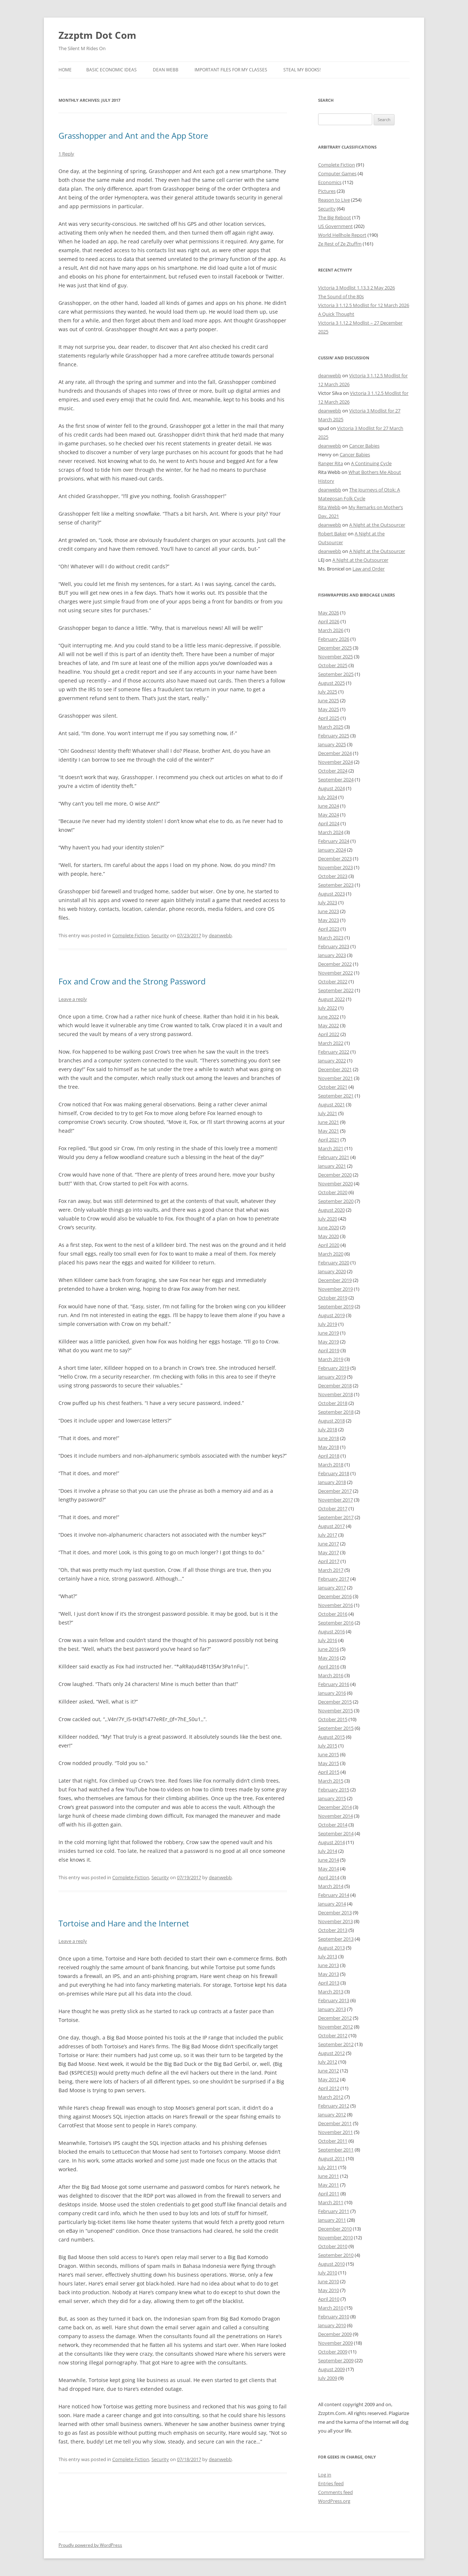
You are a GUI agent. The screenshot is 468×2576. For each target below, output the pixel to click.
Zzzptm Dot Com (97, 35)
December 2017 (335, 1491)
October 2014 (332, 1824)
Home (65, 70)
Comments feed (335, 2492)
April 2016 (328, 1666)
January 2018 (332, 1482)
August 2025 (331, 683)
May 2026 (328, 612)
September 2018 (336, 1412)
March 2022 (330, 1043)
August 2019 (331, 1315)
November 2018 (335, 1394)
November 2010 (335, 2237)
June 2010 (328, 2281)
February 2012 (333, 2105)
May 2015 (328, 1763)
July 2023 (327, 902)
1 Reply (66, 153)
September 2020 (336, 1201)
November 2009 (335, 2343)
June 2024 (328, 806)
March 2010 (330, 2307)
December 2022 (335, 964)
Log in (324, 2474)
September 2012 (336, 2044)
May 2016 (328, 1658)
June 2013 (328, 1965)
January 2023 (332, 955)
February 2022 (333, 1051)
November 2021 (335, 1078)
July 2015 (327, 1745)
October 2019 (332, 1297)
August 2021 (331, 1104)
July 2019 (327, 1324)
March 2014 (330, 1886)
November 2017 (335, 1499)
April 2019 (328, 1350)
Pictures (327, 191)
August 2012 (331, 2053)
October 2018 (332, 1403)
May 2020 (328, 1236)
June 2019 (328, 1333)
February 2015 (333, 1789)
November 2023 (335, 867)
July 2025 (327, 691)
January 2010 (332, 2325)
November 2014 (335, 1816)
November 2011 (335, 2132)
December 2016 (335, 1596)
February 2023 (333, 946)
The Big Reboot (334, 217)
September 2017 (336, 1517)
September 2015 (336, 1728)
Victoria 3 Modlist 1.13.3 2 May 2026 (356, 287)
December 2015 (335, 1701)
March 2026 (330, 630)
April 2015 (328, 1772)
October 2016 (332, 1614)
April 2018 (328, 1455)
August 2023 (331, 893)
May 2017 (328, 1552)
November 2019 (335, 1289)
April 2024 (328, 823)
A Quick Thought (336, 314)
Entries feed (331, 2483)
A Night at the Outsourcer (377, 524)
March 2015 (330, 1780)
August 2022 (331, 999)
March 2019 (330, 1359)
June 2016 (328, 1649)
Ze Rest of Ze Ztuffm (340, 243)
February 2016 (333, 1684)
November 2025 (335, 656)
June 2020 (328, 1227)
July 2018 (327, 1429)
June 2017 (328, 1543)
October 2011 (332, 2141)
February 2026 (333, 639)
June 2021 (328, 1122)
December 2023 (335, 858)
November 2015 (335, 1710)
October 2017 (332, 1508)
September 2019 (336, 1306)
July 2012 (327, 2062)
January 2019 (332, 1376)
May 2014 (328, 1868)
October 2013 (332, 1930)
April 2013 (328, 1982)
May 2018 (328, 1447)
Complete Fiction (130, 935)
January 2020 (332, 1271)
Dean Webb (165, 70)
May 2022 (328, 1025)
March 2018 (330, 1464)
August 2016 (331, 1631)
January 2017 (332, 1587)
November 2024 (335, 762)
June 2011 (328, 2176)
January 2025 (332, 744)
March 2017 (330, 1570)
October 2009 (332, 2351)
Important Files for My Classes (231, 70)
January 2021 (332, 1166)
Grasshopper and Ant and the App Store (133, 135)
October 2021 (332, 1087)
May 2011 (328, 2184)
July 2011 (327, 2167)
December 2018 (335, 1385)
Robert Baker (332, 533)
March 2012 (330, 2097)
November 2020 (335, 1183)
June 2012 (328, 2070)
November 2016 (335, 1605)
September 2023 (336, 885)
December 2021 (335, 1069)
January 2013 (332, 2009)
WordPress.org (334, 2501)
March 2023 (330, 937)
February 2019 (333, 1368)
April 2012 (328, 2088)
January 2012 (332, 2114)
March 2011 (330, 2202)
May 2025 (328, 709)
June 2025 (328, 700)
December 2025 (335, 647)
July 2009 (327, 2378)
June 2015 (328, 1754)
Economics (329, 182)
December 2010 (335, 2228)
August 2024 (331, 788)
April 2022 (328, 1034)
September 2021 (336, 1095)
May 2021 (328, 1131)
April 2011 (328, 2193)
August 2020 (331, 1210)
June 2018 (328, 1438)
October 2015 (332, 1719)
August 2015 (331, 1737)
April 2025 (328, 718)
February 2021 (333, 1157)
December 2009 (335, 2334)
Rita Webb (329, 507)
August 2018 (331, 1420)
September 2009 (336, 2360)
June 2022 (328, 1016)
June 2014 (328, 1860)
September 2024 (336, 779)
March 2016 (330, 1675)
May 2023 (328, 920)
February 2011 (333, 2211)
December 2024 (335, 753)
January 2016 (332, 1693)
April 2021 (328, 1139)
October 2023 (332, 876)
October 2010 (332, 2246)
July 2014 (327, 1851)
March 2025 (330, 727)
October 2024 (332, 770)
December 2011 (335, 2123)
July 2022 (327, 1008)
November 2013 (335, 1921)
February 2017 (333, 1578)
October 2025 (332, 665)
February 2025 (333, 735)
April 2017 (328, 1561)
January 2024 (332, 849)
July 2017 (327, 1535)
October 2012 (332, 2035)
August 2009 (331, 2369)
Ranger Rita (330, 463)
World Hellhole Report (342, 235)
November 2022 (335, 972)
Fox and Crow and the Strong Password (131, 981)
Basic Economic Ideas (111, 70)
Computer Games (337, 173)
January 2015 (332, 1798)
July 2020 (327, 1218)
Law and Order (368, 568)
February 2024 (333, 841)
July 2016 (327, 1640)
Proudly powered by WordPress (90, 2545)
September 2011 (336, 2149)
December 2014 (335, 1807)
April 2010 (328, 2299)
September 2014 (336, 1833)
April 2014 (328, 1877)
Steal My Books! (302, 70)
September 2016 (336, 1622)
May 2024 (328, 814)
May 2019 (328, 1341)
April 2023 (328, 929)
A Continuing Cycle (371, 463)
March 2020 (330, 1253)
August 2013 (331, 1947)
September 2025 (336, 674)
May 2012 (328, 2079)
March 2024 (330, 832)
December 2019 (335, 1280)
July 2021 (327, 1113)
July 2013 (327, 1956)
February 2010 (333, 2316)
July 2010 (327, 2272)
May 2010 (328, 2290)
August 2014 (331, 1842)
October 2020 (332, 1192)
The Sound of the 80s (341, 296)
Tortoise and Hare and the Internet (123, 1923)
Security (160, 935)
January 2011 (332, 2220)
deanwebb (220, 935)
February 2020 (333, 1262)
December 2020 (335, 1174)
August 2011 (331, 2158)
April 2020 (328, 1245)
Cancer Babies (364, 445)
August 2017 (331, 1526)
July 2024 (327, 797)
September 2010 (336, 2255)
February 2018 (333, 1473)
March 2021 (330, 1148)
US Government (335, 226)
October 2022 (332, 981)
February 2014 (333, 1895)
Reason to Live (334, 200)
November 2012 (335, 2026)
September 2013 (336, 1939)
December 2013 (335, 1912)
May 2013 (328, 1974)
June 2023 (328, 911)
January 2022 (332, 1060)
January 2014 (332, 1903)
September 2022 (336, 990)
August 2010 (331, 2264)
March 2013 (330, 1991)
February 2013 (333, 2000)
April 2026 (328, 621)
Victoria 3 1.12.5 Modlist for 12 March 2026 (363, 305)
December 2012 (335, 2018)
